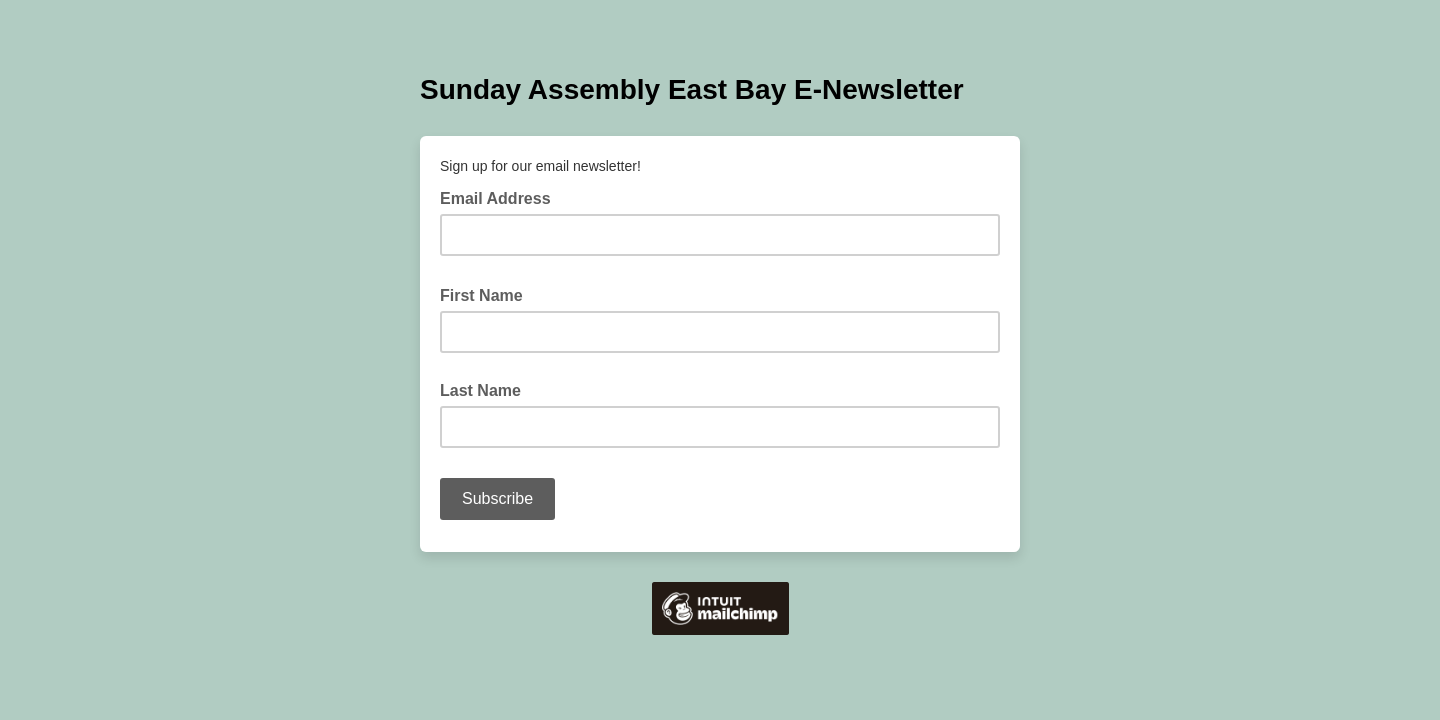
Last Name (480, 390)
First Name (487, 294)
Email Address (501, 197)
